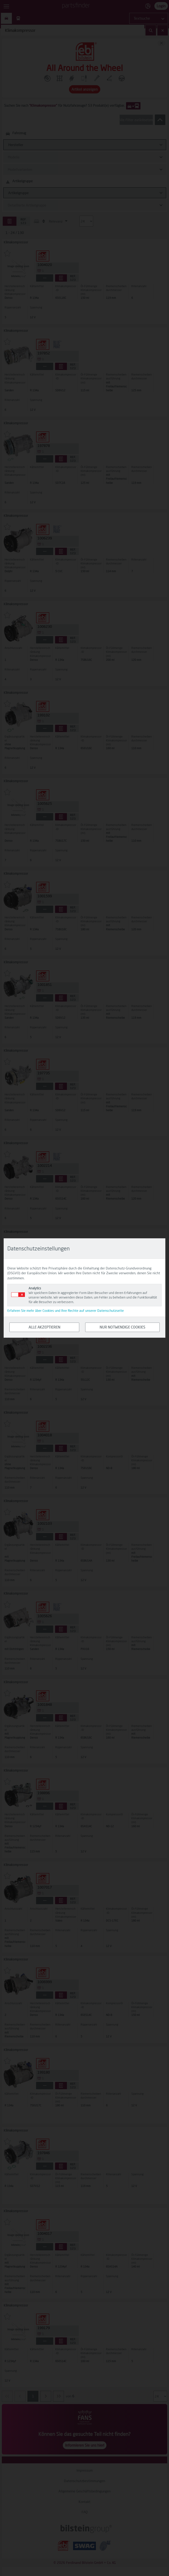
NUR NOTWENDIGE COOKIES (122, 1327)
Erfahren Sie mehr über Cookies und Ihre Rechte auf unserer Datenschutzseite (65, 1310)
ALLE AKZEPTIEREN (44, 1327)
